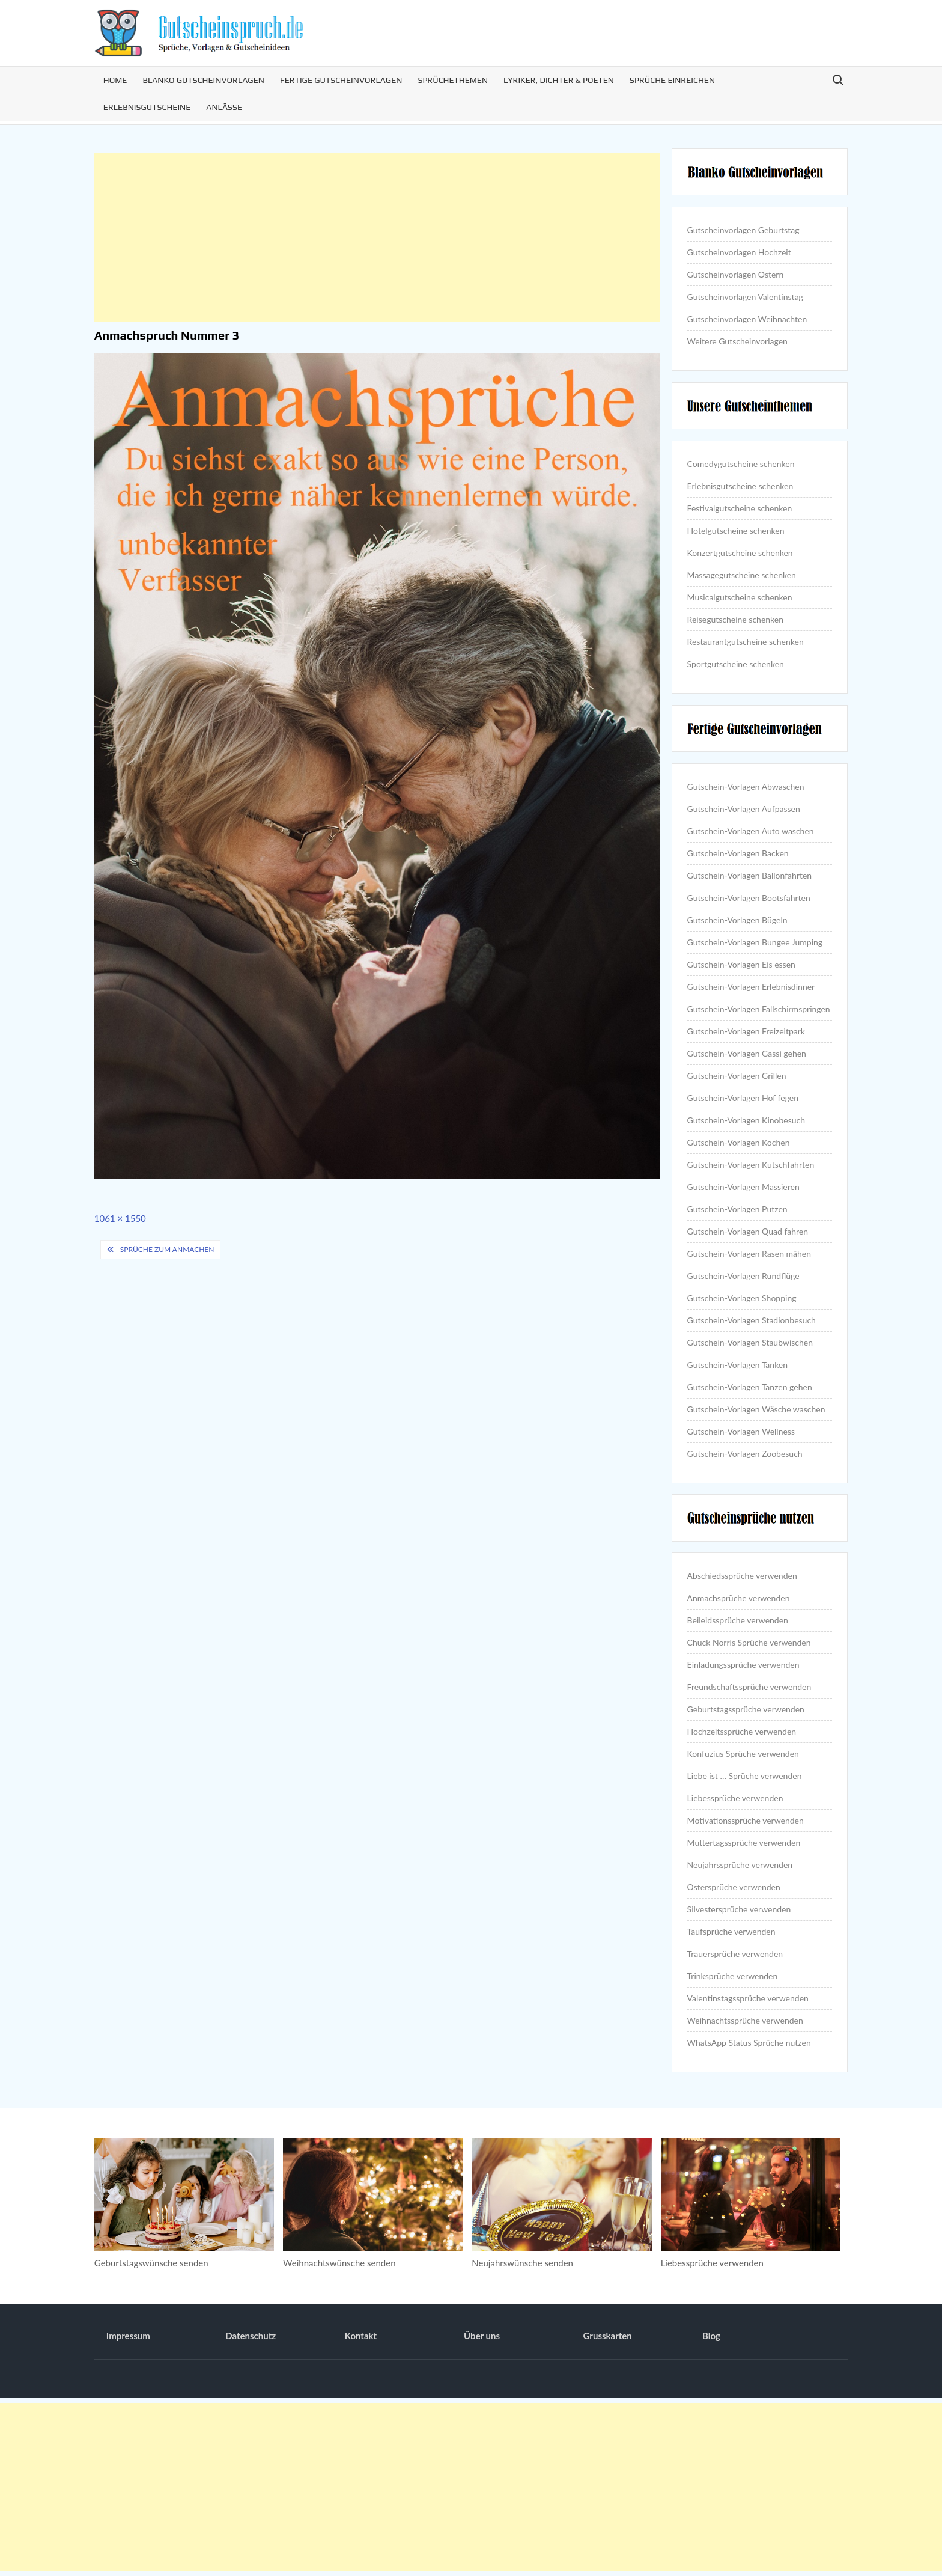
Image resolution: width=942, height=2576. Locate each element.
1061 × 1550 (120, 1218)
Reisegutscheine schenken (735, 619)
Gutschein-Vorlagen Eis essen (741, 964)
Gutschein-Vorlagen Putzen (737, 1209)
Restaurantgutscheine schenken (745, 641)
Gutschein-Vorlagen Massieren (743, 1187)
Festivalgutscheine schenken (739, 508)
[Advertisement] (377, 237)
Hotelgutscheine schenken (736, 530)
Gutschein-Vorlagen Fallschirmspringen (758, 1009)
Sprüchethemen (453, 80)
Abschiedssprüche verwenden (742, 1575)
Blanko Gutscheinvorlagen (203, 80)
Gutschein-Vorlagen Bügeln (737, 920)
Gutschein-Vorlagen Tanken (737, 1365)
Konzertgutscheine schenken (740, 553)
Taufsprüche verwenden (731, 1931)
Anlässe (224, 107)
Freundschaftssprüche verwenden (749, 1687)
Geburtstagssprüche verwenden (745, 1709)
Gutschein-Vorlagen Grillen (736, 1075)
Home (115, 80)
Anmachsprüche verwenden (738, 1598)
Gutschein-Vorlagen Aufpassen (743, 809)
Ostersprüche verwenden (733, 1887)
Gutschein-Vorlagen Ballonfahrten (749, 875)
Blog (711, 2335)
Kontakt (361, 2335)
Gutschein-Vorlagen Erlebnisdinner (751, 986)
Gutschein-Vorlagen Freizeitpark (746, 1031)
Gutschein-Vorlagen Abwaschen (745, 786)
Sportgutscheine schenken (735, 664)
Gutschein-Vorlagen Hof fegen (742, 1098)
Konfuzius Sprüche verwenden (743, 1753)
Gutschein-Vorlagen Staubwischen (750, 1342)
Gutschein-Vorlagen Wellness (741, 1431)
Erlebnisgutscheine (147, 107)
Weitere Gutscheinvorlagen (737, 341)
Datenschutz (250, 2335)
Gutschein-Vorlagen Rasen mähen (749, 1253)
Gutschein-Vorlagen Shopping (742, 1298)
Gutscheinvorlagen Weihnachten (747, 319)
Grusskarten (607, 2335)
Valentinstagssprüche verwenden (748, 1998)
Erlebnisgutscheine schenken (740, 486)
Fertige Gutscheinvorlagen (341, 80)
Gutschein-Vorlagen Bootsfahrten (748, 898)
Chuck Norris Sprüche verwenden (749, 1642)
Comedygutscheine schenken (741, 464)
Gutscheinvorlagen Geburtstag (743, 230)
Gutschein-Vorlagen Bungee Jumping (755, 942)
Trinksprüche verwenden (732, 1976)
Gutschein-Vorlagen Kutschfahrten (751, 1164)
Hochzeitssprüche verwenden (742, 1731)
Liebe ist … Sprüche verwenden (744, 1776)
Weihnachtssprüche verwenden (745, 2020)
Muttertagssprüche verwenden (744, 1842)
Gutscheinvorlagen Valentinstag (745, 296)
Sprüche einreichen (672, 80)
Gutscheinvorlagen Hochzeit (739, 252)
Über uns (482, 2335)
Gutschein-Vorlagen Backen (738, 853)
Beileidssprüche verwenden (737, 1620)
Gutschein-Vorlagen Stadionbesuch (751, 1320)
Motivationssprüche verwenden (745, 1820)
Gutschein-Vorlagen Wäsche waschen (756, 1409)
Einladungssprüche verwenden (743, 1664)
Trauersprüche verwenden (735, 1954)
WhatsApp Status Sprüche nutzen (749, 2042)
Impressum (128, 2335)
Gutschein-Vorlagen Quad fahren (747, 1231)
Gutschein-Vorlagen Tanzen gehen (749, 1387)
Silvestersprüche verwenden (739, 1909)
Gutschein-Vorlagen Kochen (738, 1142)
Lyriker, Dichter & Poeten (558, 80)
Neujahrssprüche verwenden (740, 1865)
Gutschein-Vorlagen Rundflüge (743, 1276)
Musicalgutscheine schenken (739, 597)
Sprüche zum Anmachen (167, 1249)
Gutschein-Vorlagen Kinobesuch (746, 1120)
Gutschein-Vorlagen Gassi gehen (746, 1053)
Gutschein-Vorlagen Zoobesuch (745, 1453)
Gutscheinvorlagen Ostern (735, 274)
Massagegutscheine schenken (741, 575)
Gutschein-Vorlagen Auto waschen (750, 831)
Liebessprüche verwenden (735, 1798)
